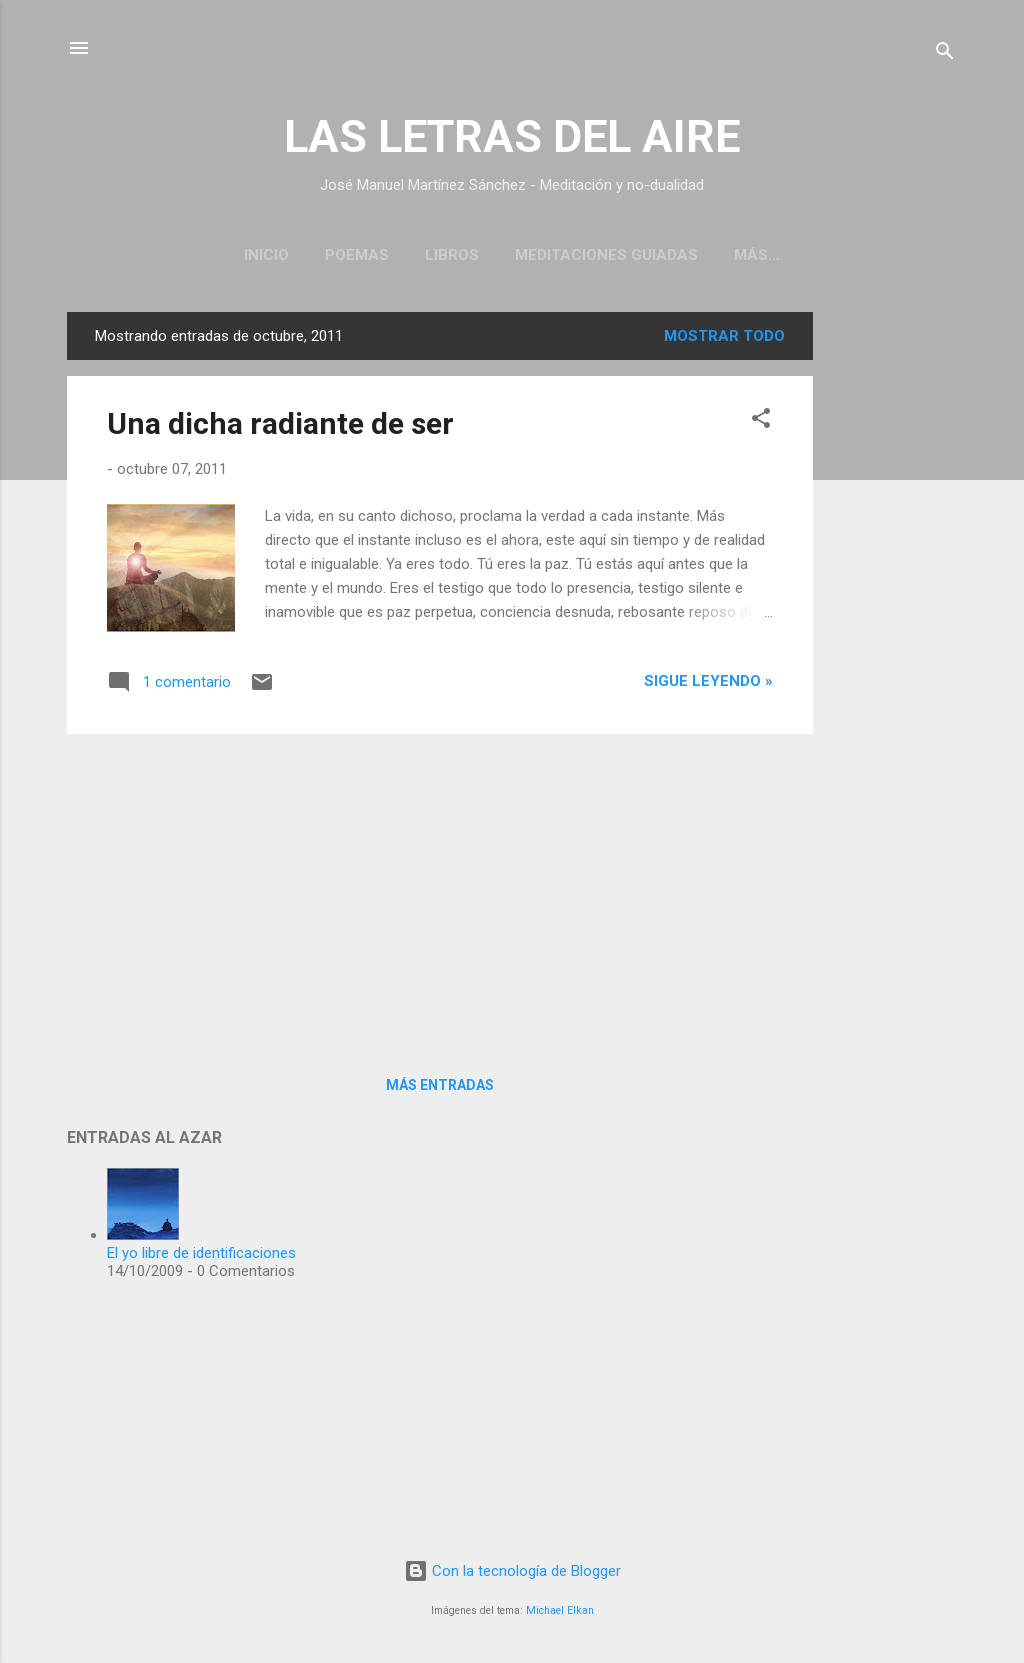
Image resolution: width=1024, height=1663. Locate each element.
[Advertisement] (893, 612)
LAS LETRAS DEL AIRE (512, 136)
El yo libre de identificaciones (201, 1253)
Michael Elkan (560, 1610)
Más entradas (440, 1085)
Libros (452, 255)
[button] (761, 421)
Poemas (357, 255)
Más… (757, 255)
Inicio (266, 255)
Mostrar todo (724, 336)
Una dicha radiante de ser (280, 423)
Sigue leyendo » (708, 681)
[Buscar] (945, 54)
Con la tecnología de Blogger (512, 1571)
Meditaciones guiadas (606, 255)
